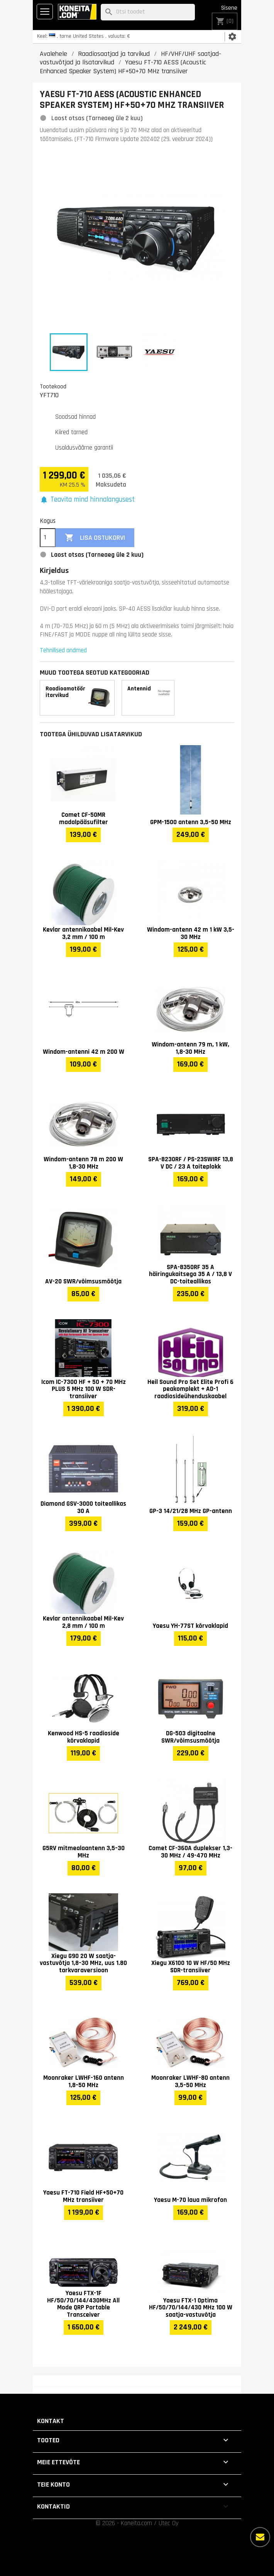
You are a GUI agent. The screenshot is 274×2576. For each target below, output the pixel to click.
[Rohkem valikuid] (260, 2537)
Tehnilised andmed (63, 650)
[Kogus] (48, 537)
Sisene (229, 8)
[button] (87, 499)
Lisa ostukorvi (95, 537)
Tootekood (53, 386)
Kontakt (50, 2420)
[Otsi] (148, 12)
